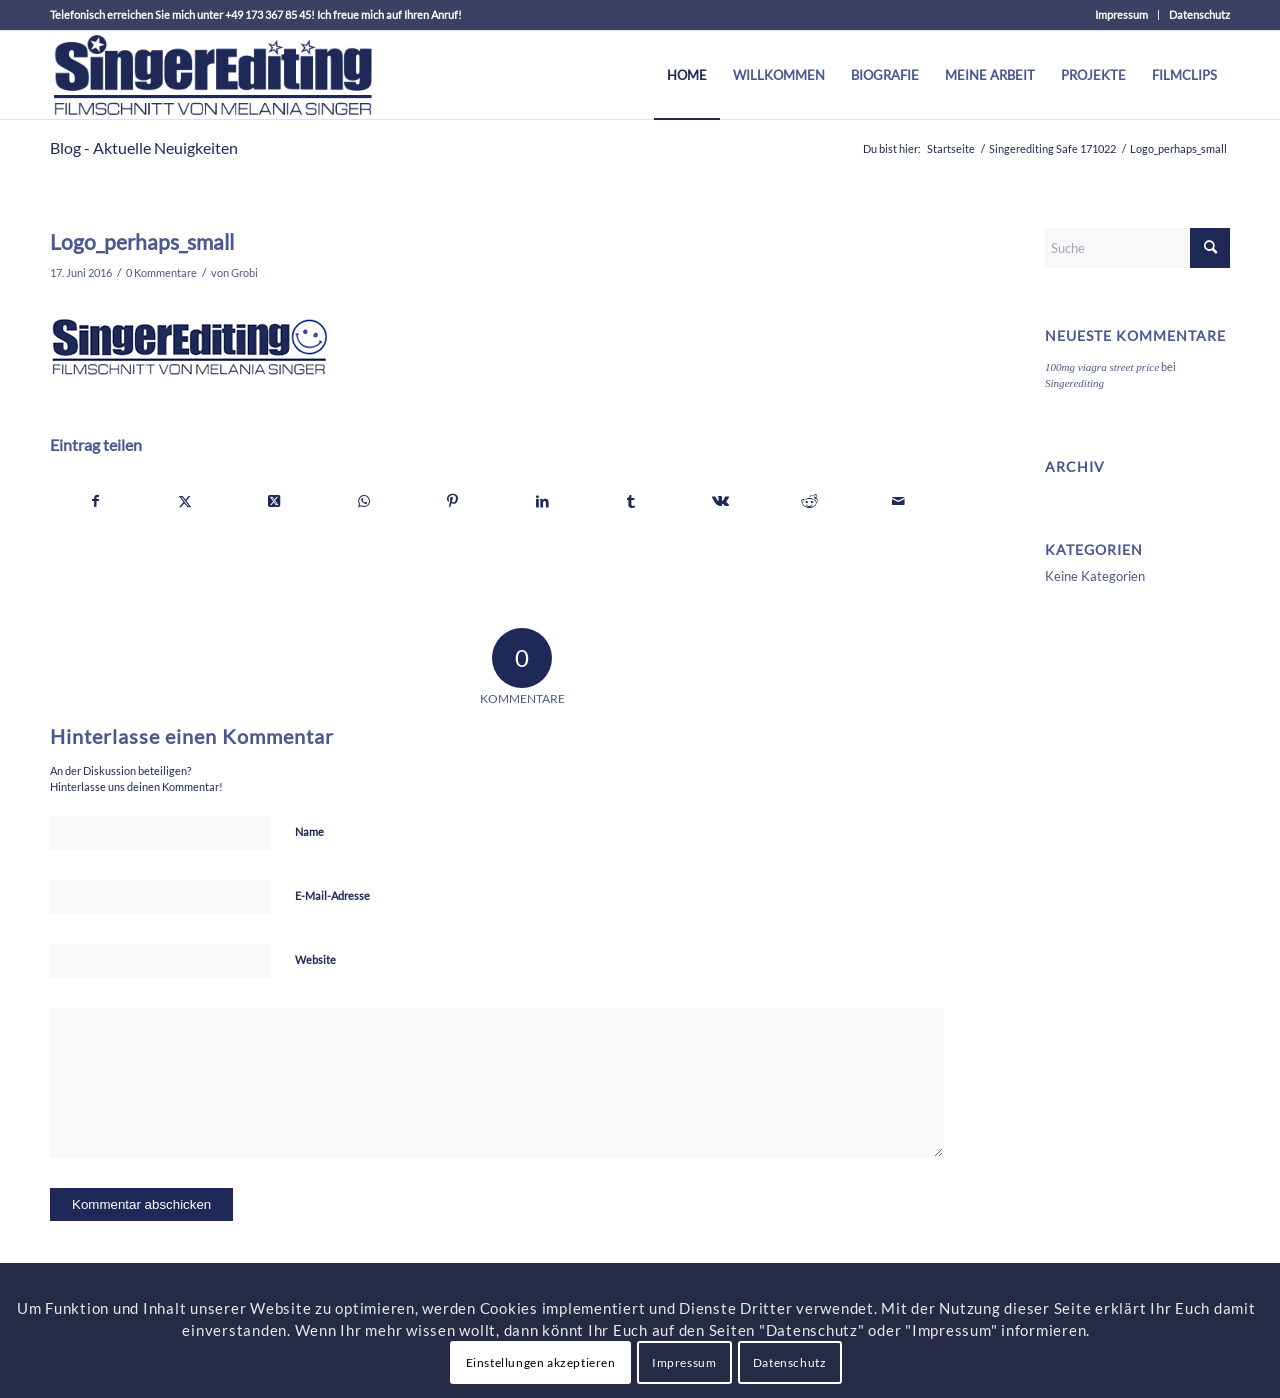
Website (315, 959)
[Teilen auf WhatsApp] (364, 501)
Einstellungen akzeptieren (541, 1362)
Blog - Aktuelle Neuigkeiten (144, 147)
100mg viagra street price (1102, 367)
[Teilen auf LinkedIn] (542, 501)
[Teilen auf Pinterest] (453, 501)
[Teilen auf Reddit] (810, 501)
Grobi (244, 273)
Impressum (1121, 14)
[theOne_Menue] (213, 75)
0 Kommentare (161, 273)
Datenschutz (1199, 14)
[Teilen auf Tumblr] (631, 501)
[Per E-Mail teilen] (899, 501)
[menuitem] (1122, 15)
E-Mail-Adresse (332, 895)
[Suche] (1137, 248)
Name (309, 831)
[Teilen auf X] (185, 501)
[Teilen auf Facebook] (95, 501)
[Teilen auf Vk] (720, 501)
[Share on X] (274, 501)
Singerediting (1074, 383)
